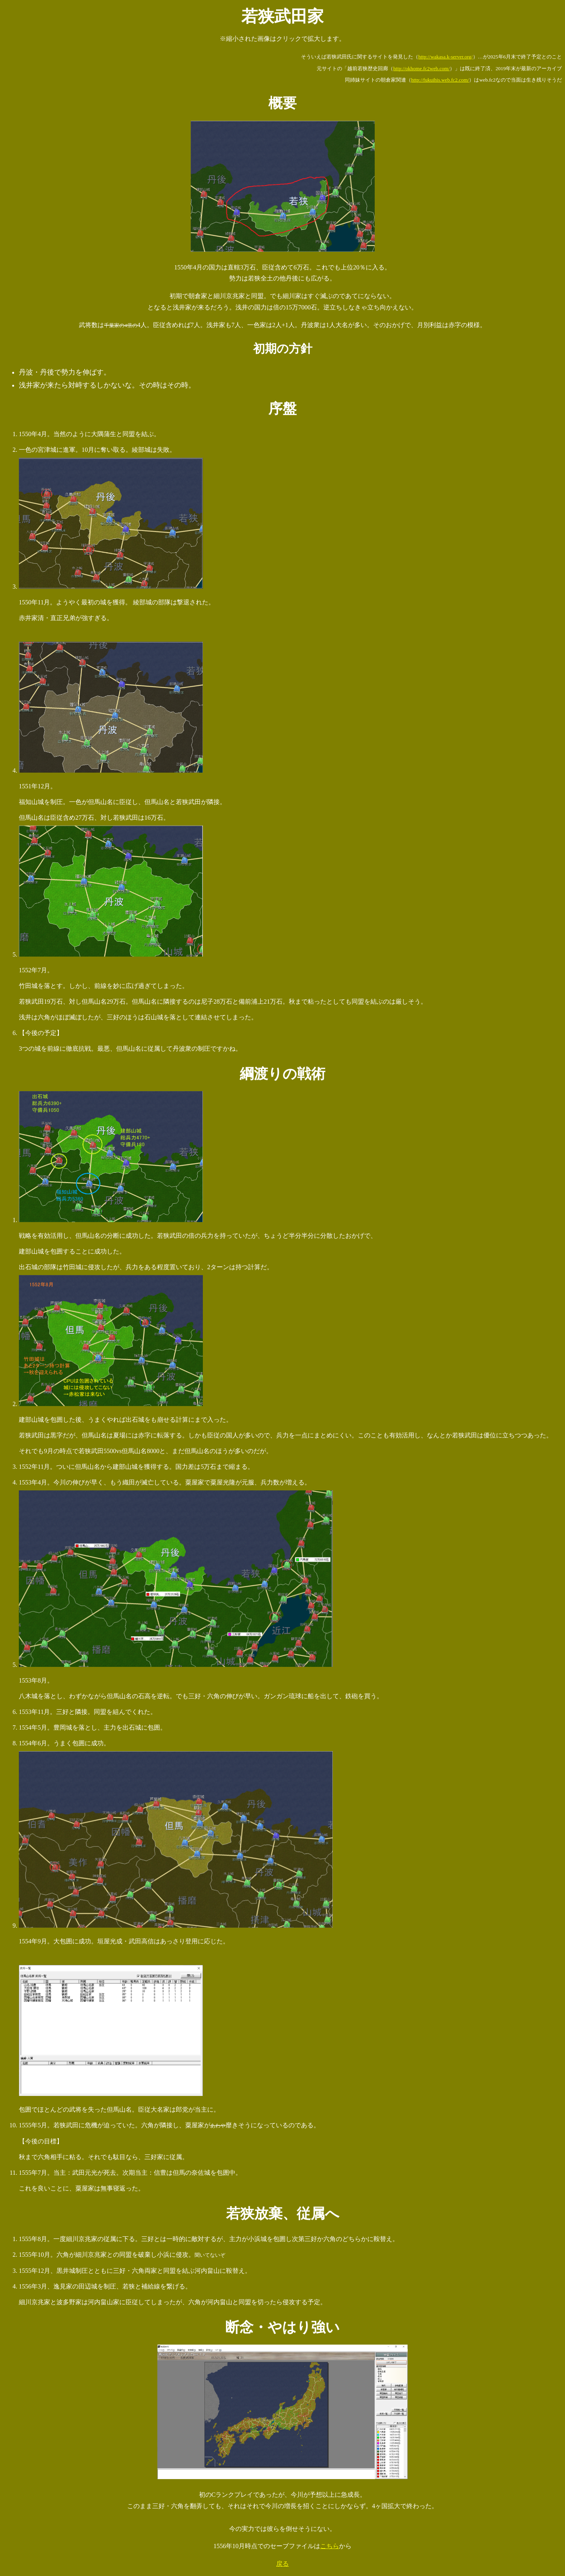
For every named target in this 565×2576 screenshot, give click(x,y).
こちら (329, 2546)
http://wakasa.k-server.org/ (445, 57)
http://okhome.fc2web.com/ (421, 68)
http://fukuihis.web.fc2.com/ (440, 80)
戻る (282, 2563)
